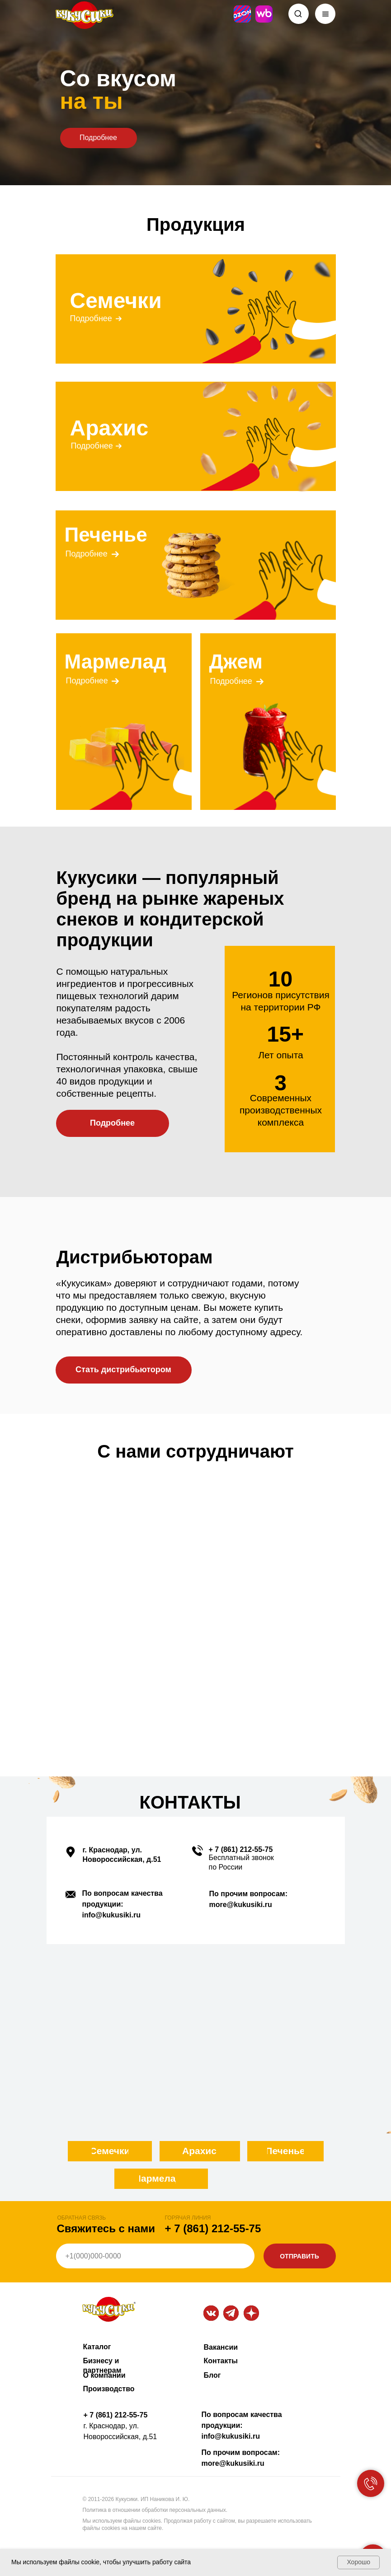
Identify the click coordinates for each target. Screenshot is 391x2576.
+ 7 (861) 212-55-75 (241, 1849)
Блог (212, 2375)
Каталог (97, 2347)
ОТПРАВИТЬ (299, 2256)
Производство (109, 2389)
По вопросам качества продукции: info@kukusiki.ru (242, 2425)
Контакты (221, 2361)
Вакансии (221, 2347)
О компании (104, 2375)
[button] (124, 1370)
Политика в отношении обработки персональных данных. (155, 2510)
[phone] (155, 2256)
